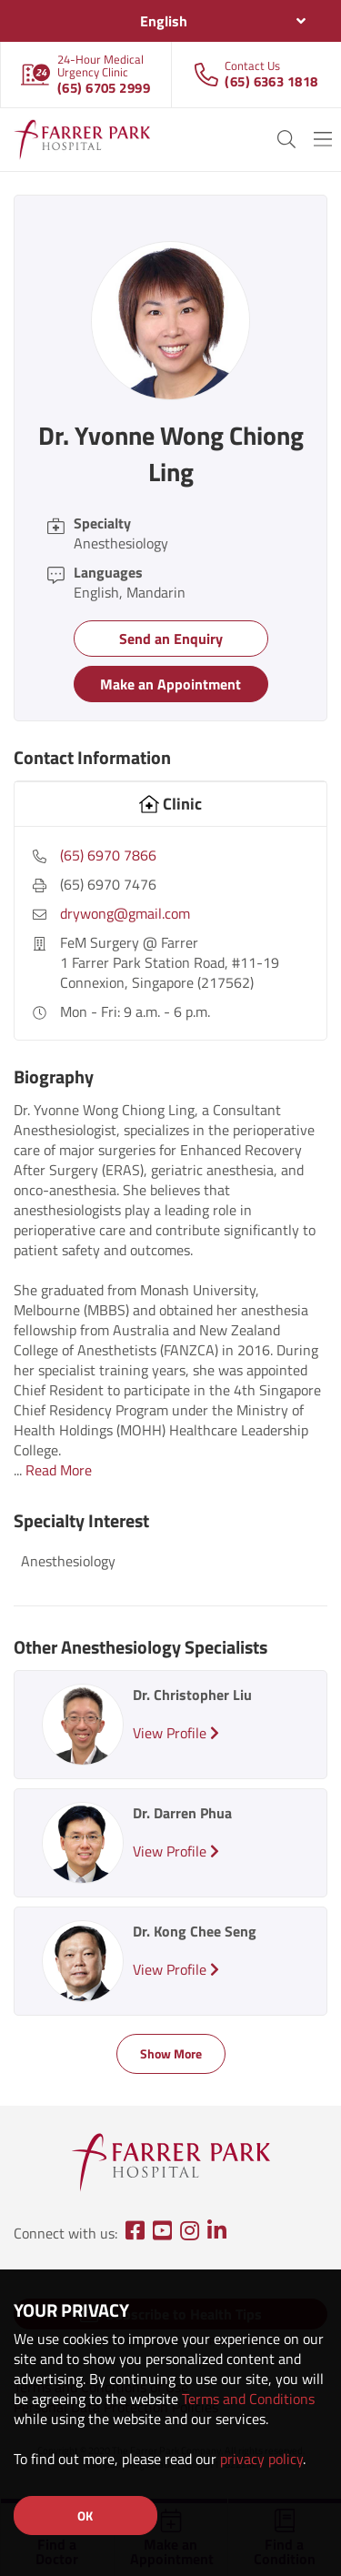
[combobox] (170, 21)
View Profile (176, 1733)
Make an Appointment (170, 684)
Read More (58, 1470)
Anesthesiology (68, 1561)
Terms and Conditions (248, 2399)
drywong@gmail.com (125, 913)
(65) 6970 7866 (108, 855)
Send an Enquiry (171, 638)
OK (85, 2515)
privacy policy (261, 2459)
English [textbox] (163, 21)
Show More (171, 2053)
